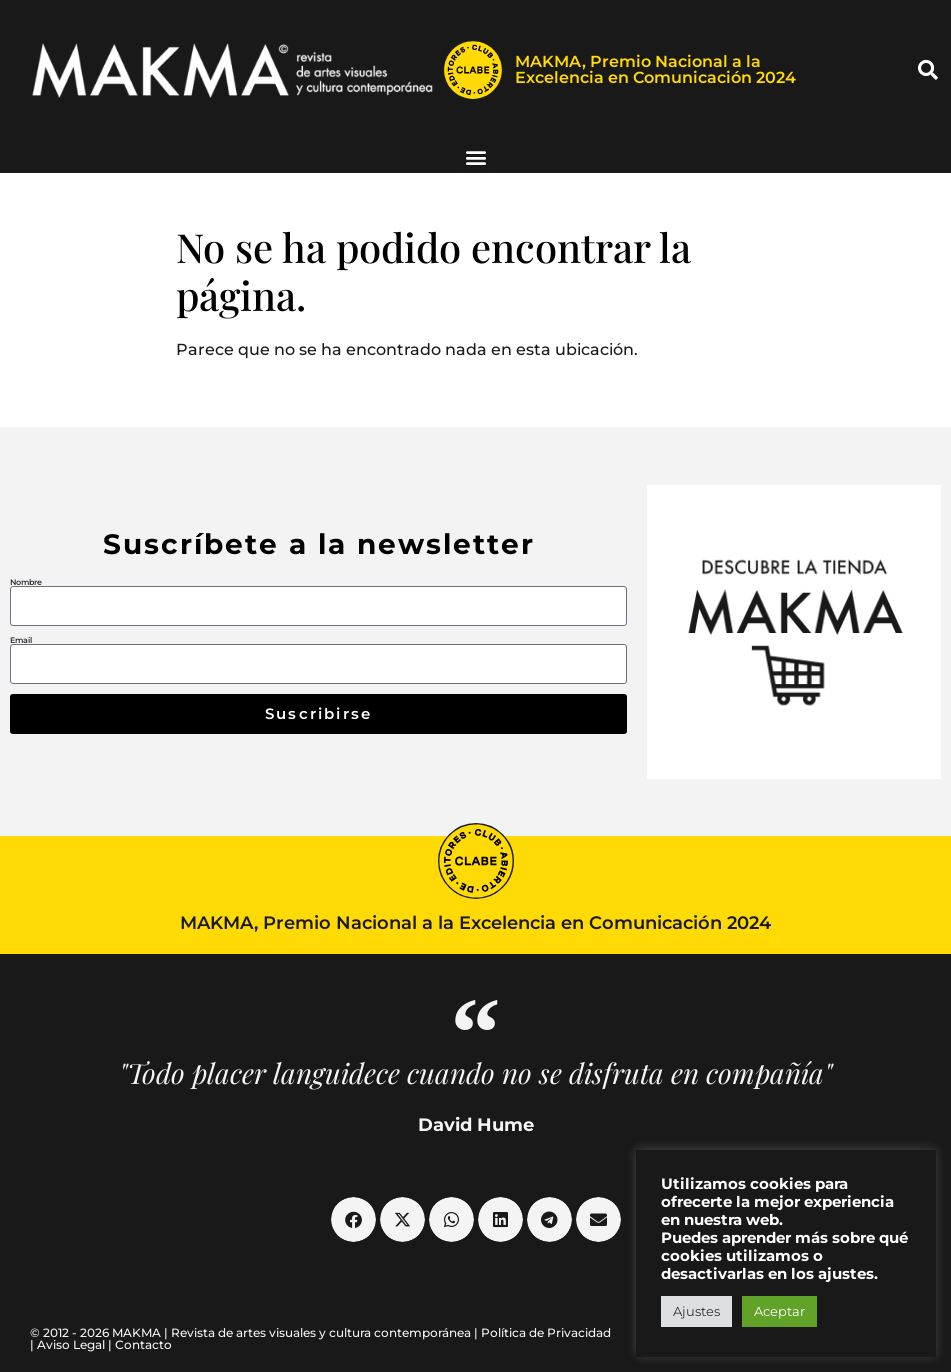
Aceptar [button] (779, 1311)
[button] (928, 70)
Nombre (26, 582)
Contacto (143, 1344)
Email (21, 640)
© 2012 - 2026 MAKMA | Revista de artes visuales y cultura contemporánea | (255, 1332)
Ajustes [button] (696, 1311)
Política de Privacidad (546, 1332)
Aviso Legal (71, 1344)
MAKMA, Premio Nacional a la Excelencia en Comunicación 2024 (655, 69)
